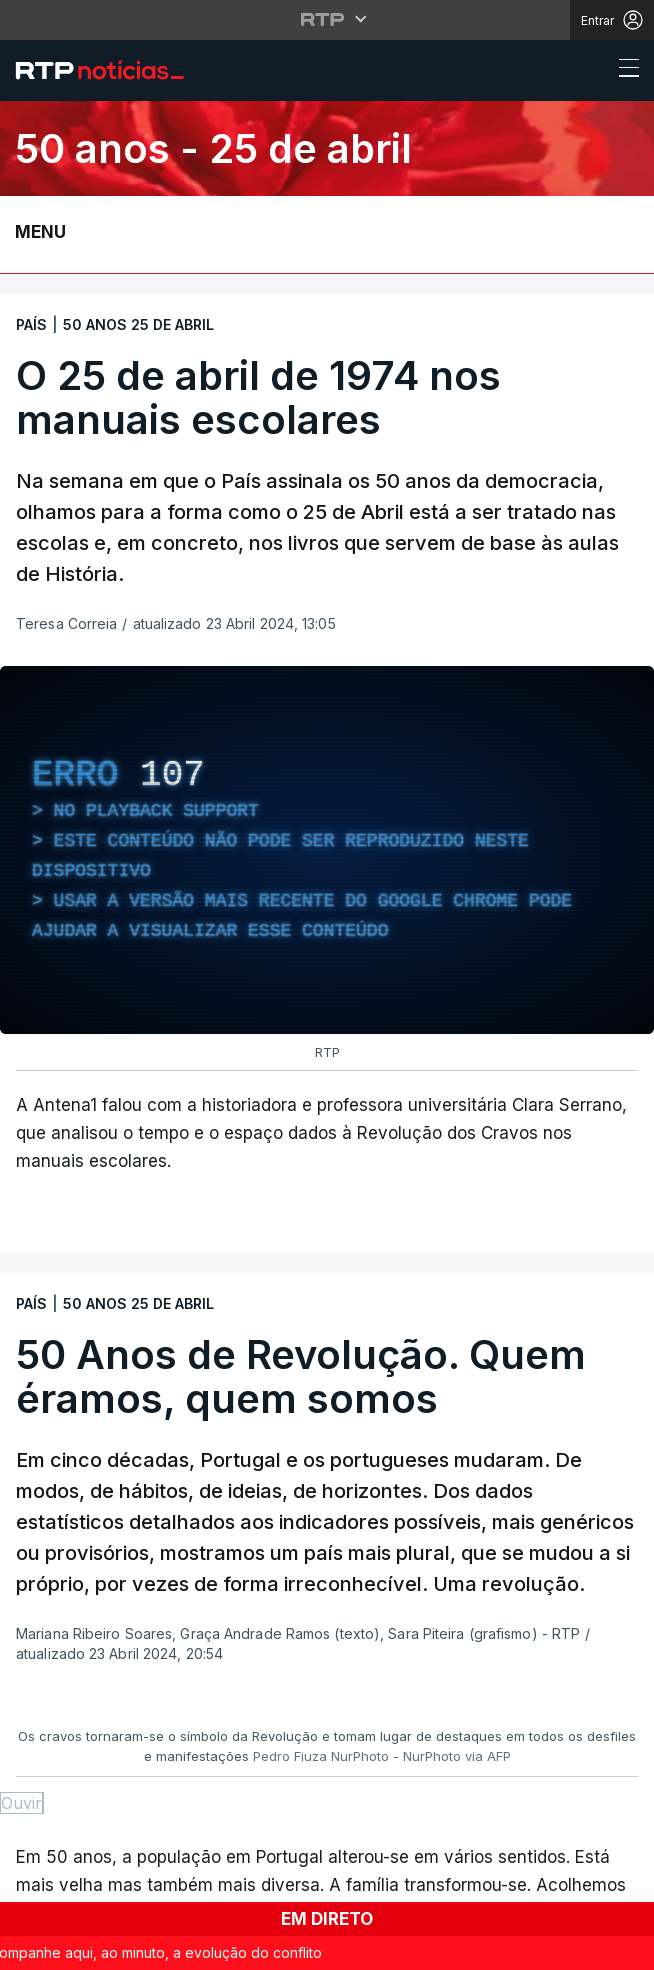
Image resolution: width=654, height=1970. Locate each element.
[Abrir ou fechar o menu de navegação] (623, 71)
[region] (327, 850)
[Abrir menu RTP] (327, 19)
